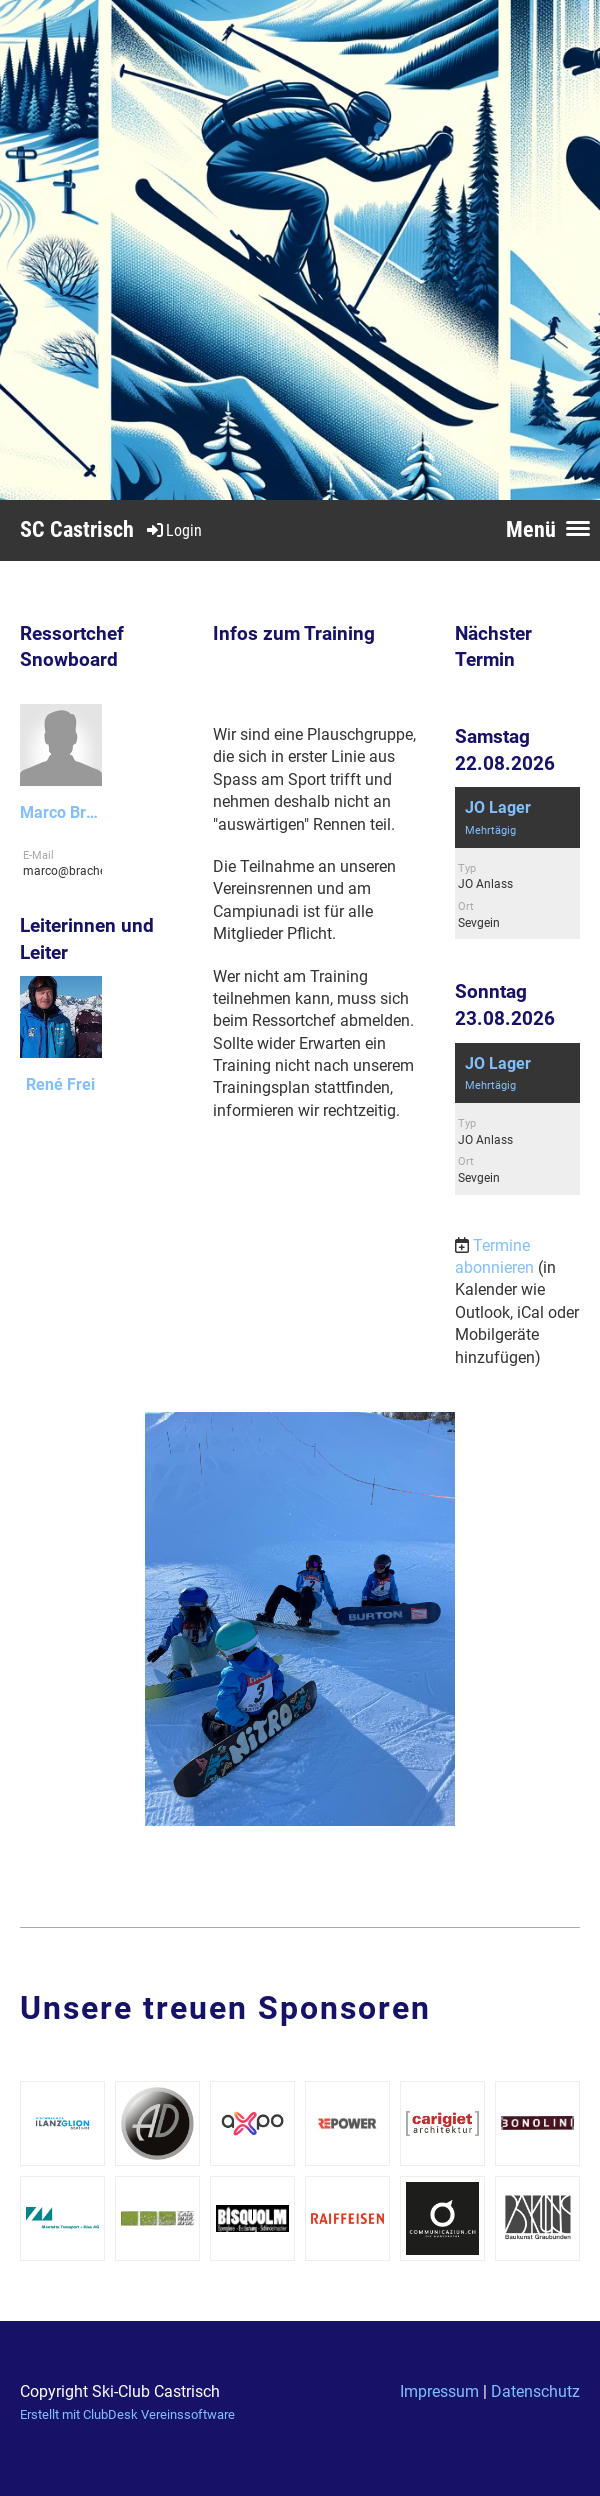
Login (173, 530)
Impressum (439, 2391)
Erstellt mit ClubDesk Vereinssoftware (127, 2414)
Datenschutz (535, 2391)
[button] (517, 863)
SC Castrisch (77, 529)
